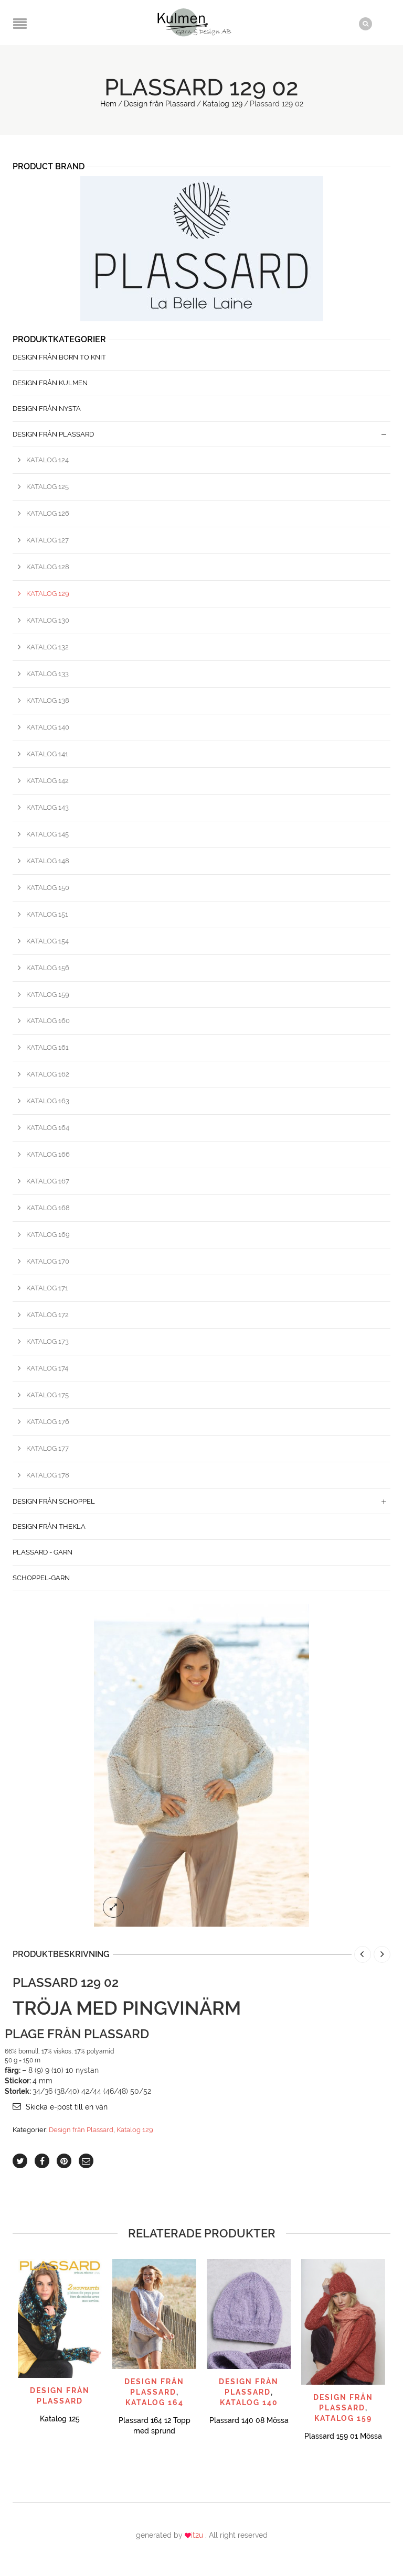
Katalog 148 (47, 860)
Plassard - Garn (42, 1552)
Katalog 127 (47, 540)
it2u (198, 2535)
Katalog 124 (47, 460)
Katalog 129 (222, 104)
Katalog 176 (47, 1421)
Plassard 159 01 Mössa (343, 2436)
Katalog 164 (47, 1128)
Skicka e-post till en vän (67, 2107)
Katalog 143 (47, 807)
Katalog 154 (47, 940)
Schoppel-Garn (41, 1578)
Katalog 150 (47, 887)
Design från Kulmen (50, 383)
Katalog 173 (47, 1341)
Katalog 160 (48, 1021)
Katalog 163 (47, 1101)
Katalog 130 (47, 620)
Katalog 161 (47, 1047)
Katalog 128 (47, 567)
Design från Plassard (159, 104)
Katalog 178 (47, 1475)
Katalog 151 (47, 914)
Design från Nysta (47, 408)
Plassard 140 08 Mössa (249, 2420)
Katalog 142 (47, 780)
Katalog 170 (47, 1261)
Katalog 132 (47, 647)
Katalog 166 (48, 1154)
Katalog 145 (47, 834)
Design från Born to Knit (59, 357)
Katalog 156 (47, 967)
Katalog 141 (47, 753)
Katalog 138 (47, 700)
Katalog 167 (47, 1181)
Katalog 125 (47, 487)
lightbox (113, 1907)
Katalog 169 (48, 1234)
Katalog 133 (47, 674)
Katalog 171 (47, 1287)
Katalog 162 (47, 1074)
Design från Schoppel (54, 1501)
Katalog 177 (47, 1448)
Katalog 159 (47, 994)
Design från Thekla (49, 1526)
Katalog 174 (47, 1368)
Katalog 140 (47, 727)
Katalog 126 (47, 513)
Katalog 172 (47, 1314)
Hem (108, 104)
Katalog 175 (47, 1394)
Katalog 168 (48, 1208)
